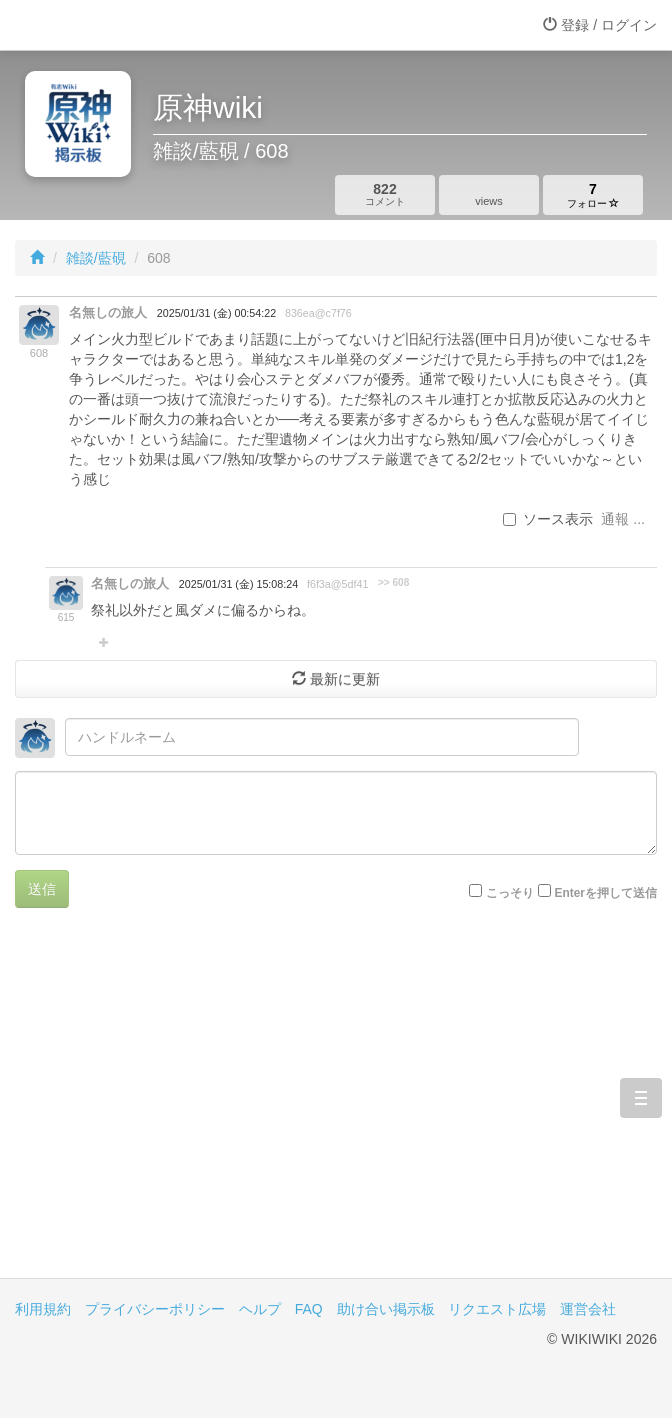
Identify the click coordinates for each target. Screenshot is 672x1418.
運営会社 (588, 1309)
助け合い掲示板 (386, 1309)
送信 (42, 889)
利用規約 (43, 1309)
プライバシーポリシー (155, 1309)
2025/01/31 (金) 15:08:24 (238, 584)
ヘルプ (260, 1309)
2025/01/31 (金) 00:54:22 (216, 313)
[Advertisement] (336, 1108)
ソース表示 (548, 519)
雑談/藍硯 (96, 258)
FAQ (309, 1309)
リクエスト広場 (497, 1309)
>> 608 (393, 582)
